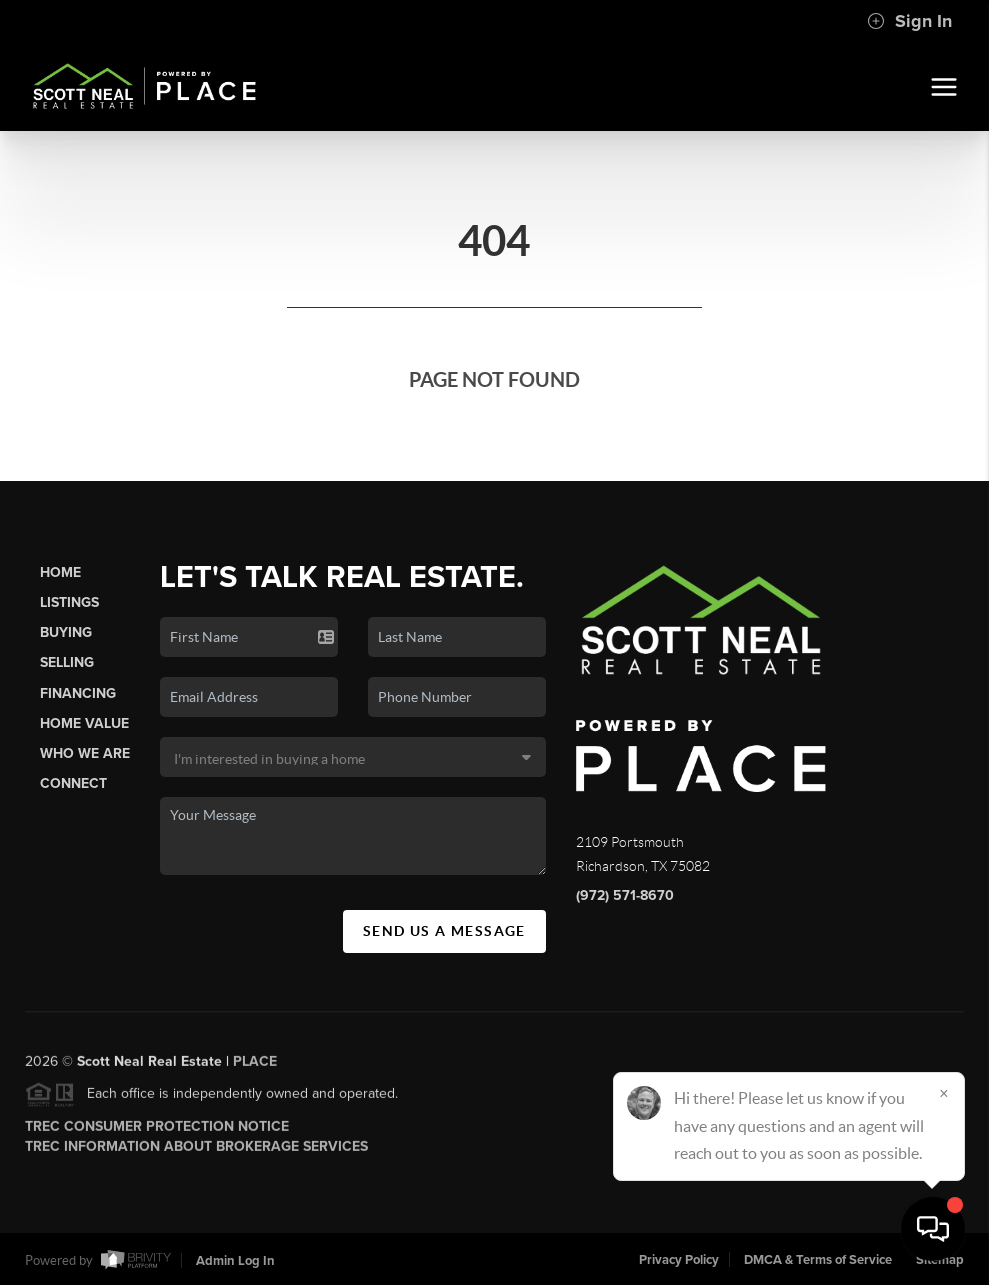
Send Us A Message (444, 931)
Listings (69, 602)
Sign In (909, 21)
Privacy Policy (679, 1260)
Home (60, 572)
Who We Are (85, 753)
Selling (67, 662)
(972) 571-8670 (625, 895)
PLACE (255, 1066)
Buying (66, 632)
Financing (78, 693)
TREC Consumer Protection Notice (157, 1131)
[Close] (944, 1093)
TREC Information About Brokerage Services (196, 1151)
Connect (73, 783)
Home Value (84, 723)
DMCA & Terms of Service (818, 1260)
